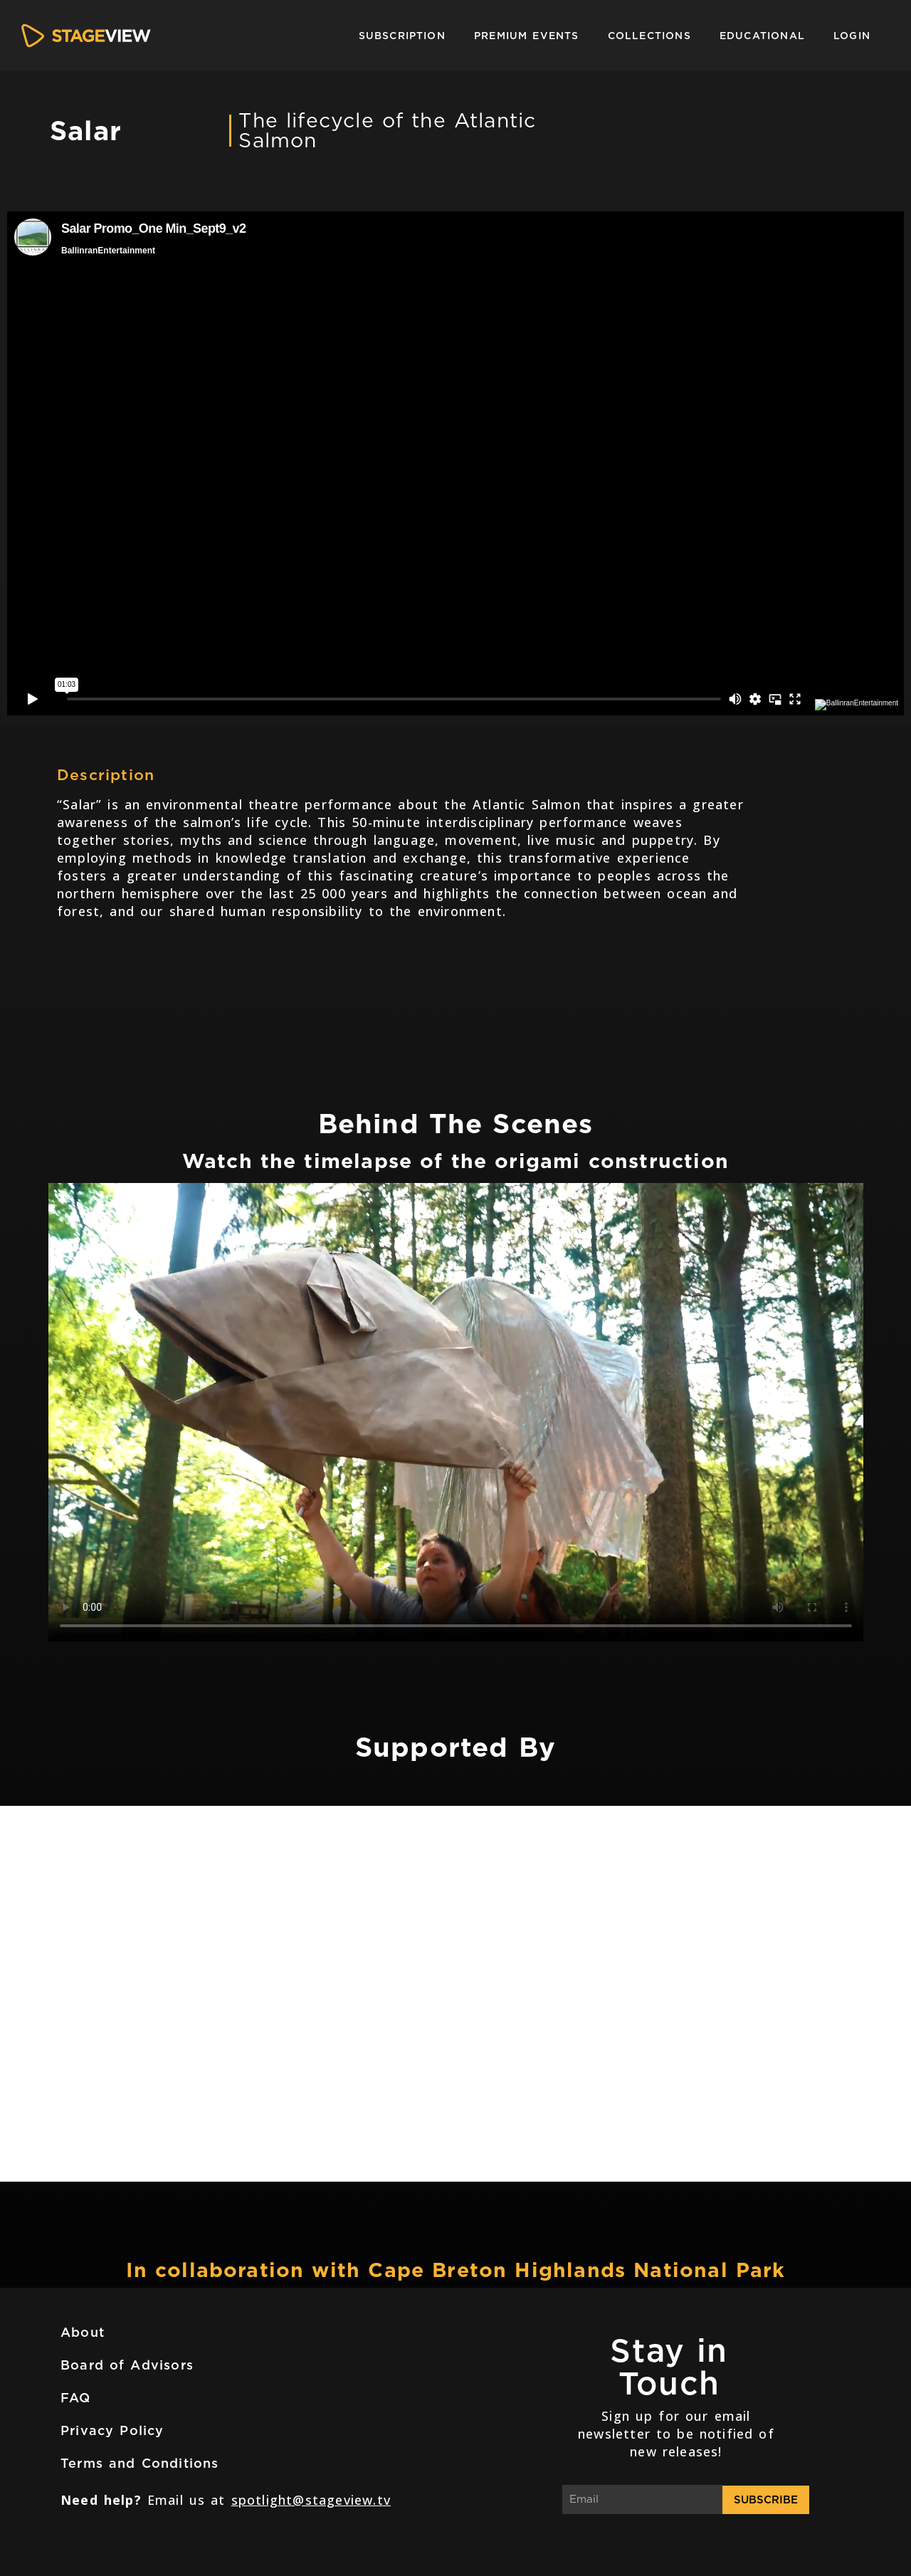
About (82, 2332)
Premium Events (526, 35)
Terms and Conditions (139, 2463)
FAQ (75, 2397)
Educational (762, 35)
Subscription (402, 35)
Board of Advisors (127, 2364)
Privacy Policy (112, 2430)
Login (851, 35)
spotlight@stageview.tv (311, 2499)
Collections (649, 35)
